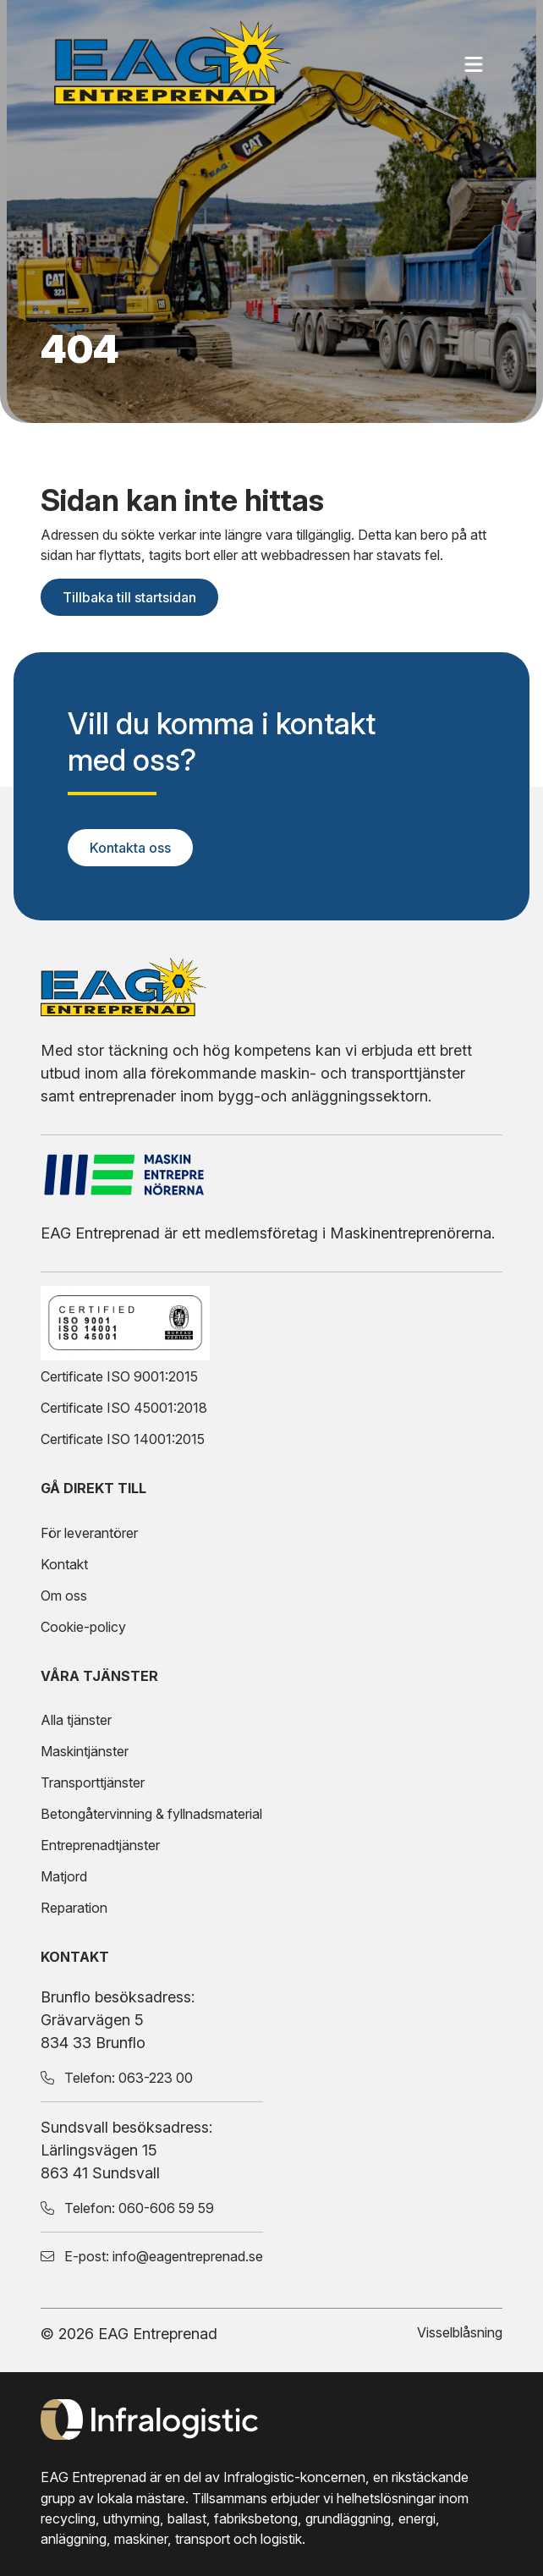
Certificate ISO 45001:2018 (124, 1407)
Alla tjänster (76, 1719)
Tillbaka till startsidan (129, 597)
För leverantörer (89, 1532)
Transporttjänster (93, 1782)
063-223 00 (155, 2077)
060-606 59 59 (166, 2208)
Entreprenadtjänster (100, 1845)
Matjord (64, 1876)
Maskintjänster (85, 1751)
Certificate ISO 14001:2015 (123, 1439)
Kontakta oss (130, 847)
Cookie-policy (83, 1626)
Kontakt (64, 1564)
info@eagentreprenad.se (187, 2256)
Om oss (64, 1595)
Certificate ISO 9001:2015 (119, 1376)
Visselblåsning (459, 2332)
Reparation (74, 1907)
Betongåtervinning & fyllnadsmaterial (151, 1813)
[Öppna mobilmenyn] (476, 64)
